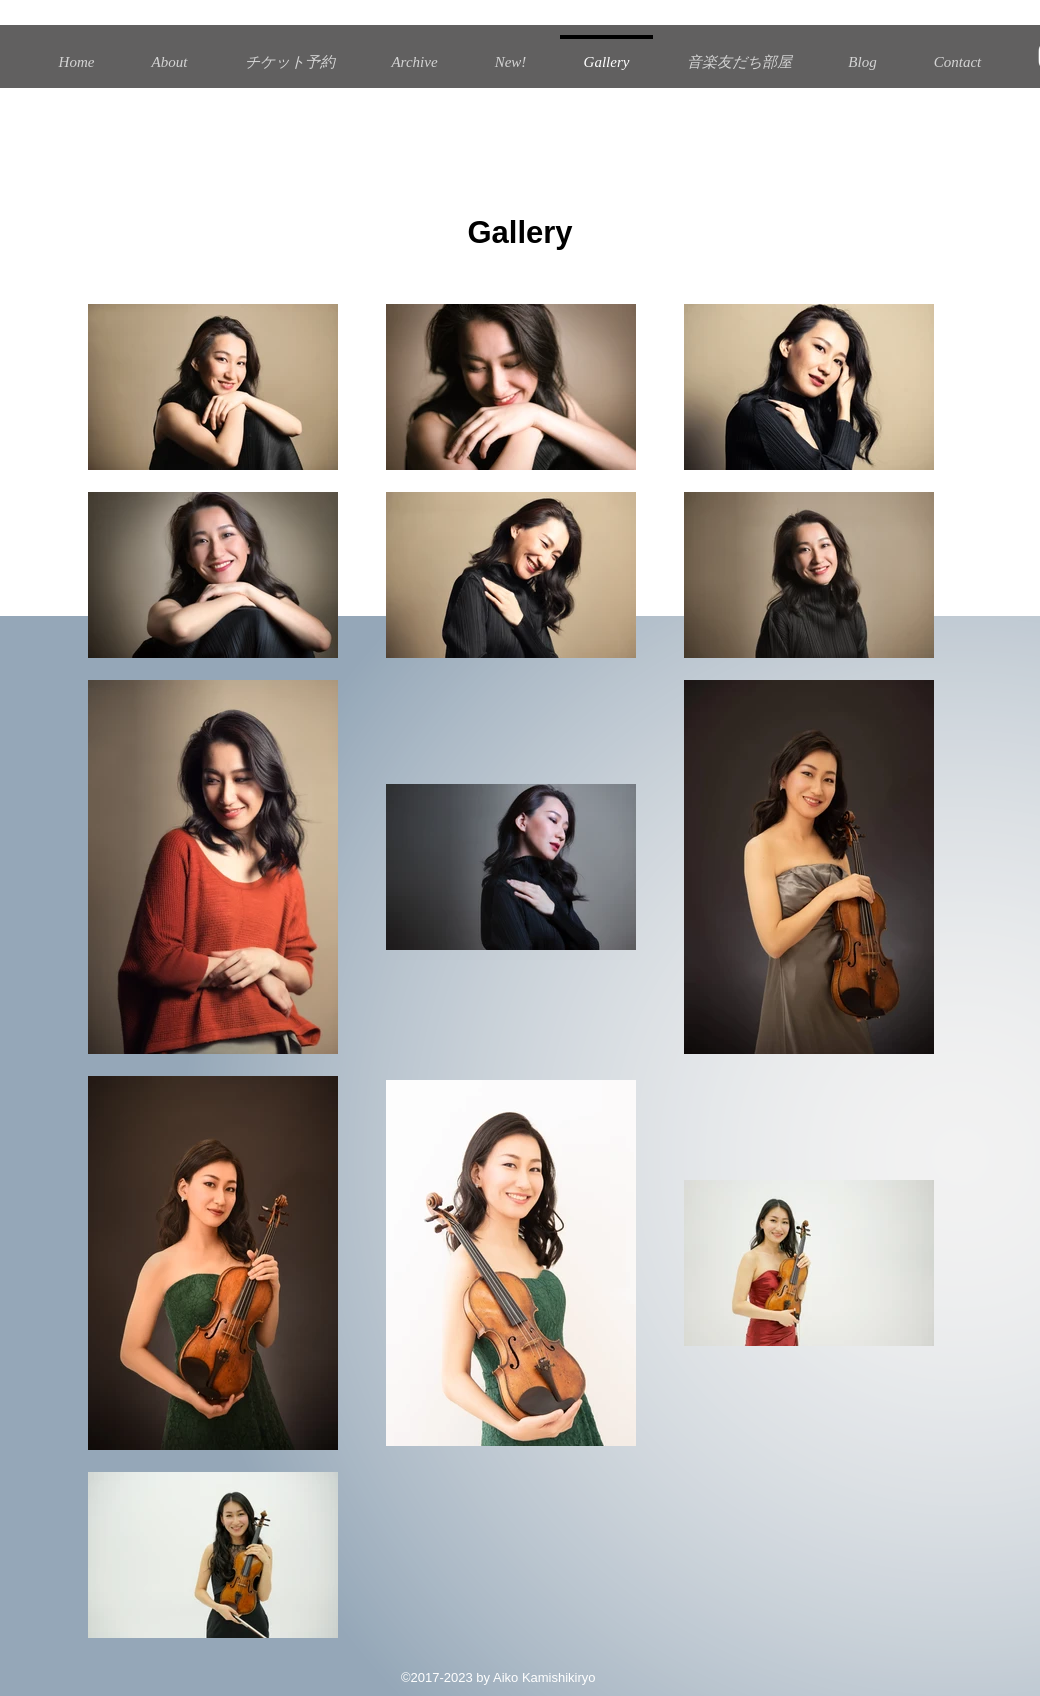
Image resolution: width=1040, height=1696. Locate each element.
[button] (414, 53)
